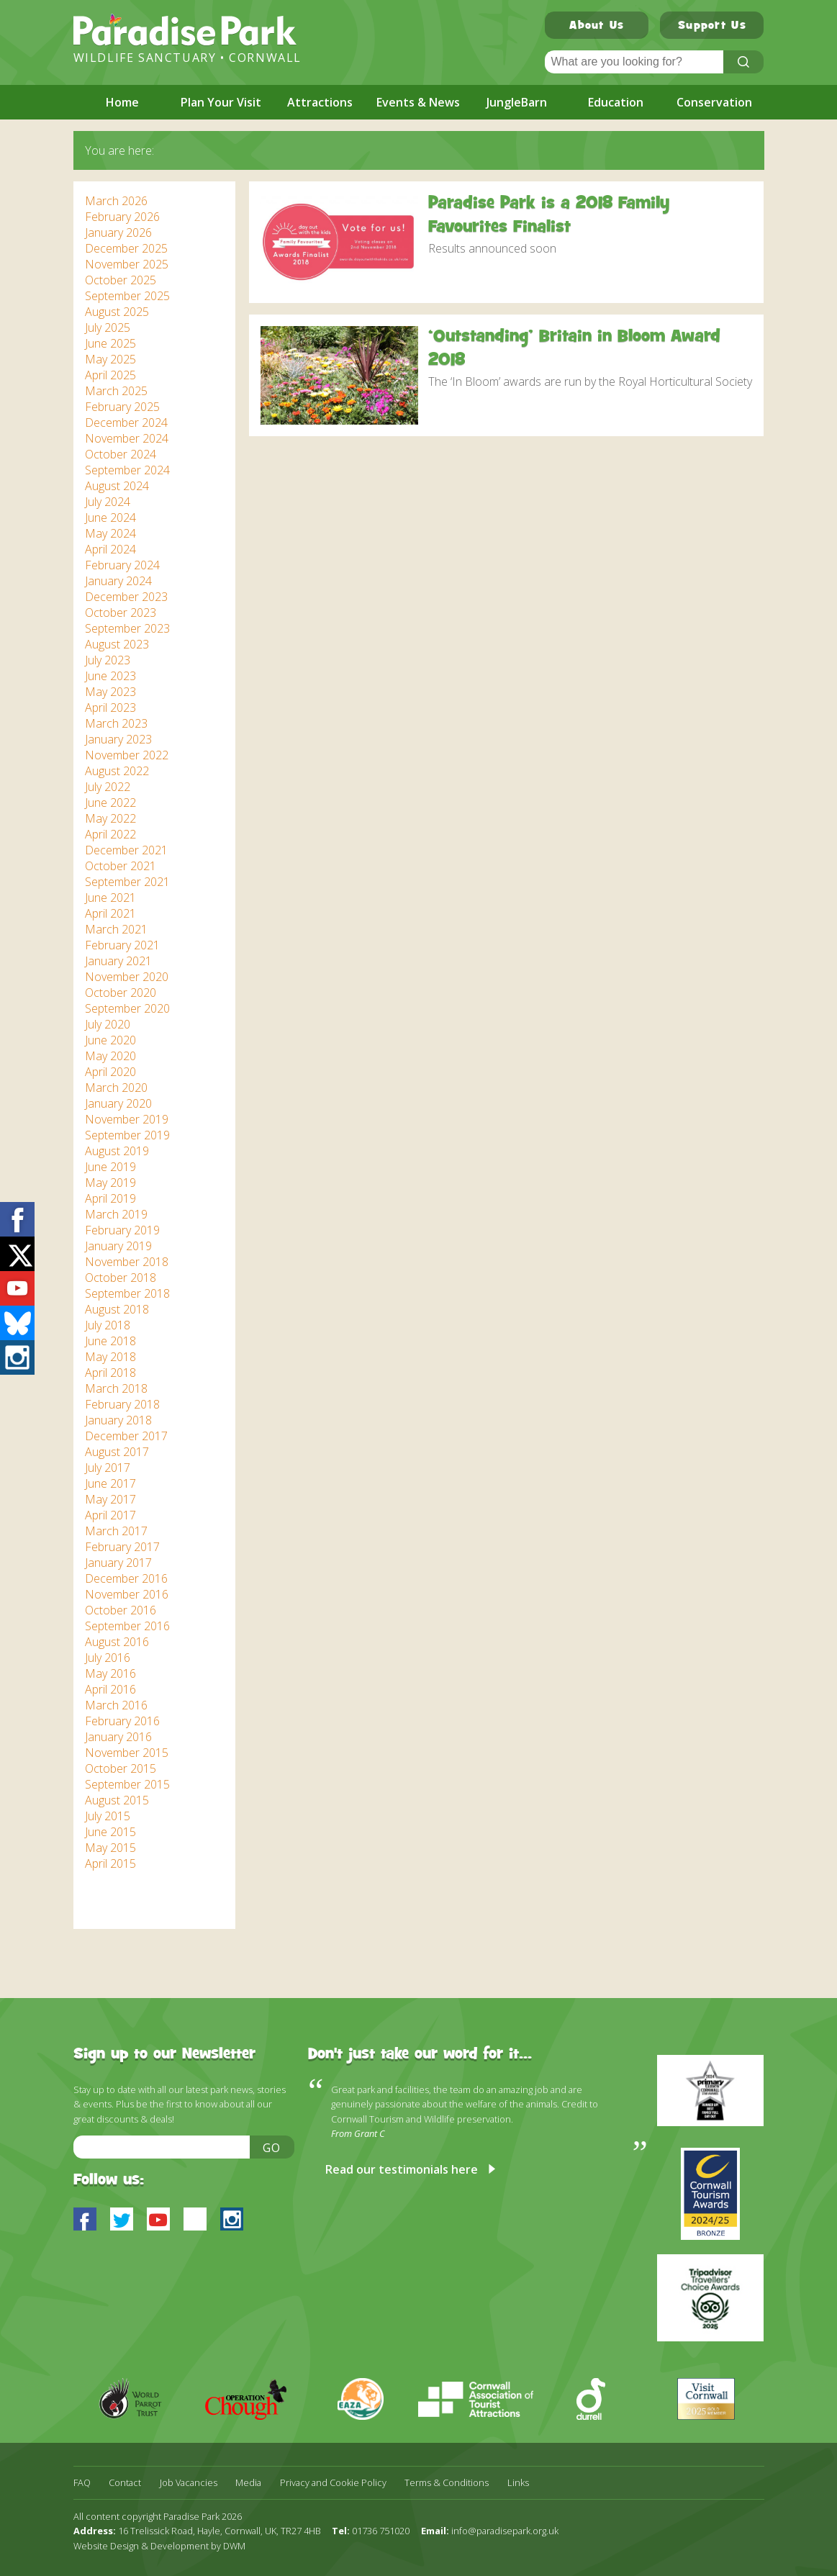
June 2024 (110, 517)
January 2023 (118, 739)
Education (615, 102)
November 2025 (126, 264)
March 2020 (116, 1087)
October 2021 (120, 866)
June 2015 (110, 1832)
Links (518, 2482)
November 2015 (126, 1753)
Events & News (418, 102)
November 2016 (126, 1594)
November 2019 (126, 1119)
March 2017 (116, 1531)
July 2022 (107, 787)
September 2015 (127, 1784)
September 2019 (127, 1135)
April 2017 (110, 1515)
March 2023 (116, 723)
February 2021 (122, 945)
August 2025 (117, 312)
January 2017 (118, 1563)
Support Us (712, 26)
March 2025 (116, 391)
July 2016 (107, 1658)
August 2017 (117, 1452)
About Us (596, 26)
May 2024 (110, 533)
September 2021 (127, 882)
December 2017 (126, 1436)
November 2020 (126, 977)
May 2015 (110, 1848)
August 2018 (117, 1309)
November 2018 (126, 1262)
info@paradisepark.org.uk (504, 2530)
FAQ (82, 2482)
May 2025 (110, 359)
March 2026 (116, 201)
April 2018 (110, 1372)
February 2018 (122, 1404)
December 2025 (126, 248)
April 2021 (110, 913)
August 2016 (117, 1642)
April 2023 (110, 707)
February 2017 (122, 1547)
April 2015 (110, 1863)
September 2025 (127, 296)
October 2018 (120, 1277)
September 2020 (127, 1008)
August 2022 (117, 771)
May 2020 (110, 1056)
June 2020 (110, 1040)
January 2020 (118, 1103)
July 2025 (107, 327)
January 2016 (118, 1737)
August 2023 (117, 644)
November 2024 (126, 438)
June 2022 (110, 802)
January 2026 (118, 232)
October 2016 (120, 1610)
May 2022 (110, 818)
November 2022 (126, 755)
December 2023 (126, 597)
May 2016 (110, 1673)
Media (248, 2482)
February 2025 (122, 407)
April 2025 (110, 375)
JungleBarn (517, 102)
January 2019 (118, 1246)
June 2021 (110, 897)
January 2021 (118, 961)
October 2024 (120, 454)
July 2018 (107, 1325)
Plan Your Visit (221, 102)
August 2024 (117, 486)
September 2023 (127, 628)
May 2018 (110, 1357)
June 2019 (110, 1167)
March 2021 (116, 929)
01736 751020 (381, 2530)
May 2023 (110, 692)
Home (122, 102)
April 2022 (110, 834)
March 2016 (116, 1705)
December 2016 (126, 1578)
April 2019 (110, 1198)
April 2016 (110, 1689)
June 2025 (110, 343)
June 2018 (110, 1341)
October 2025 (120, 280)
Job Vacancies (188, 2482)
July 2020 (107, 1024)
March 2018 (116, 1388)
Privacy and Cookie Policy (333, 2482)
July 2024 (107, 502)
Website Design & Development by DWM (159, 2545)
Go (272, 2148)
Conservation (714, 102)
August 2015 (117, 1800)
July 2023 (107, 660)
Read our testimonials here (401, 2169)
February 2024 (122, 565)
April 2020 (110, 1072)
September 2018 (127, 1293)
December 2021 (126, 850)
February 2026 (122, 217)
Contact (125, 2482)
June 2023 (110, 676)
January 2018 (118, 1420)
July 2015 (107, 1816)
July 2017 (107, 1467)
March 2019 (116, 1214)
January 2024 (118, 581)
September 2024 (127, 470)
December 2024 (126, 422)
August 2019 (117, 1151)
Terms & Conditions (446, 2482)
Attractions (320, 102)
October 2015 (120, 1768)
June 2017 (110, 1483)
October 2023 (120, 612)
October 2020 (120, 992)
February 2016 (122, 1721)
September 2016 (127, 1626)
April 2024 (110, 549)
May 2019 (110, 1182)
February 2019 (122, 1230)
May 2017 (110, 1499)
